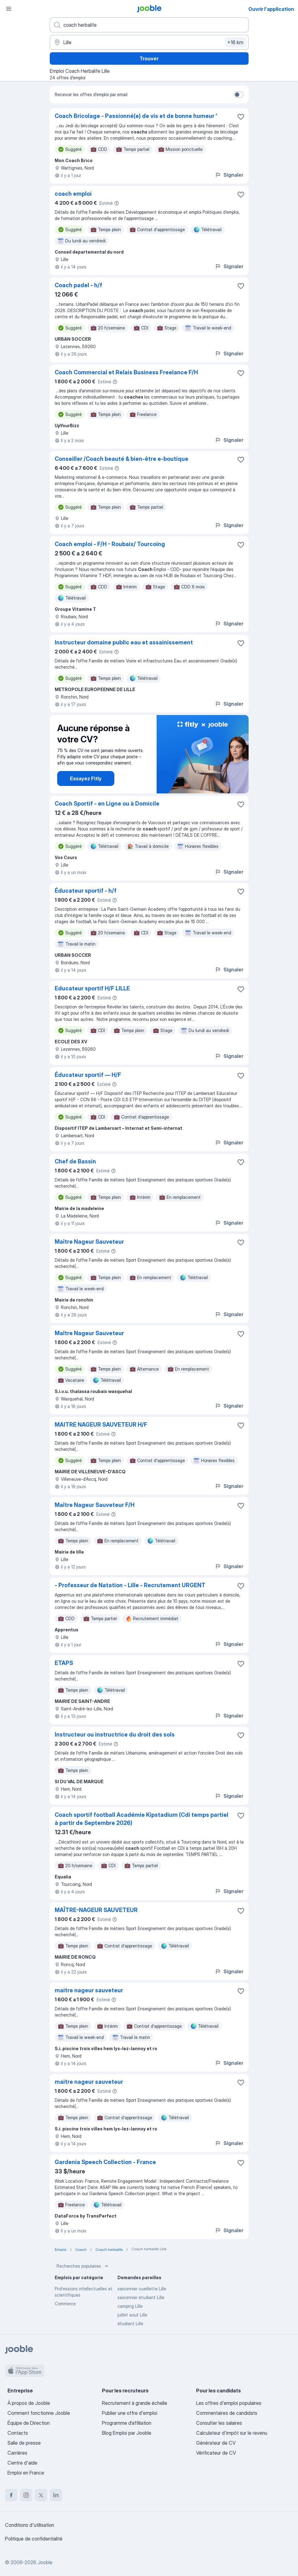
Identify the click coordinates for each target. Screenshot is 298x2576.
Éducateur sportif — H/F (88, 1075)
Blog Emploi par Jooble (126, 2433)
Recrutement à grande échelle (134, 2403)
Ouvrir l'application (271, 9)
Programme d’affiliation (126, 2423)
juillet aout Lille (132, 2314)
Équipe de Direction (28, 2423)
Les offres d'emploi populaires (228, 2403)
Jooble (45, 2562)
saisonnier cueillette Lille (141, 2288)
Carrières (17, 2453)
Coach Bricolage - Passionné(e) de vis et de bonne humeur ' (136, 116)
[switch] (239, 94)
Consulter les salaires (219, 2423)
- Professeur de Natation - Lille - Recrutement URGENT (130, 1585)
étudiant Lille (130, 2323)
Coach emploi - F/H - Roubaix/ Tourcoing (110, 544)
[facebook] (11, 2495)
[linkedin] (56, 2495)
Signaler (229, 175)
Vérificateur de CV (216, 2453)
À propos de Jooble (28, 2403)
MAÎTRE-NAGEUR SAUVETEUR (96, 1910)
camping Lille (130, 2306)
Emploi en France (25, 2473)
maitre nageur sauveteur (89, 1990)
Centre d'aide (22, 2463)
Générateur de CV (216, 2443)
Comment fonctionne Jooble (38, 2413)
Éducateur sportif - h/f (86, 890)
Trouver (149, 58)
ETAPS (64, 1663)
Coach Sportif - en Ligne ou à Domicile (107, 803)
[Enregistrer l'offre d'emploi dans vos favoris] (241, 116)
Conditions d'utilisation (29, 2525)
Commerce (65, 2303)
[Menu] (8, 8)
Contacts (17, 2433)
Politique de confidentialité (33, 2539)
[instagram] (26, 2495)
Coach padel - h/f (78, 285)
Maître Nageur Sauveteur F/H (95, 1505)
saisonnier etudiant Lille (140, 2297)
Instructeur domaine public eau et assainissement (124, 642)
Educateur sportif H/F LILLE (92, 988)
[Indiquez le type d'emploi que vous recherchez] (149, 24)
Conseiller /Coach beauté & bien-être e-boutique (121, 459)
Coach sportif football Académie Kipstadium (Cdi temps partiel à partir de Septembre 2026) (141, 1819)
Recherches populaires (83, 2266)
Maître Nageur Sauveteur (89, 1241)
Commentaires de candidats (226, 2413)
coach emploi (73, 193)
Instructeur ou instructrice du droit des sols (115, 1734)
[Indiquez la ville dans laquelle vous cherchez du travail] (149, 42)
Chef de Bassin (75, 1161)
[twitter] (41, 2495)
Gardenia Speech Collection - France (105, 2162)
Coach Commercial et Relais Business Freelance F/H (126, 372)
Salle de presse (24, 2443)
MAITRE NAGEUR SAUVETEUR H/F (101, 1424)
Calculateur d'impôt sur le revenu (231, 2433)
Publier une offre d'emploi (129, 2413)
